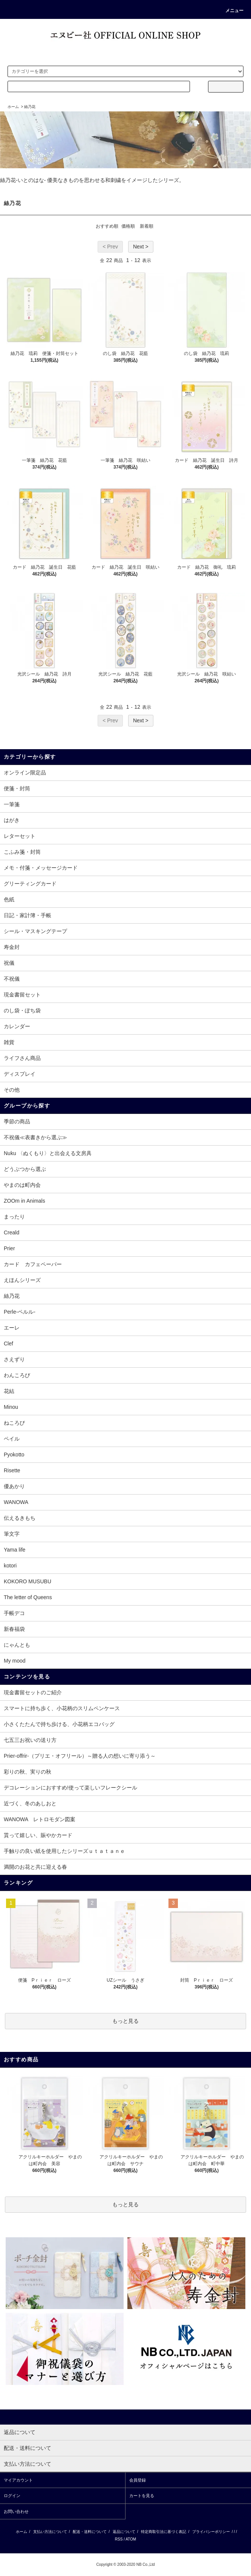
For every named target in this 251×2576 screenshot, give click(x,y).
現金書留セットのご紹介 (33, 1692)
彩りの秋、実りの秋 (27, 1772)
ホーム (13, 107)
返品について (124, 2532)
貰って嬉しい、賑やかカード (38, 1835)
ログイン (12, 2495)
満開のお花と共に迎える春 (35, 1867)
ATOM (131, 2539)
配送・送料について (90, 2532)
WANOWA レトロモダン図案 (39, 1819)
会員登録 (137, 2480)
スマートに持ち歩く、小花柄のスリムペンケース (62, 1708)
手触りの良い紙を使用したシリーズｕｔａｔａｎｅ (64, 1851)
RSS (119, 2539)
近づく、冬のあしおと (30, 1803)
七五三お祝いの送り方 (30, 1740)
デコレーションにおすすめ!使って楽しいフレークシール (70, 1788)
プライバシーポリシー (211, 2532)
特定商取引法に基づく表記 (163, 2532)
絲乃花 (29, 107)
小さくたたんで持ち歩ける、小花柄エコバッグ (59, 1724)
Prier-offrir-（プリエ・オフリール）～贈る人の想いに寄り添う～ (80, 1756)
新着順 (146, 226)
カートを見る (141, 2495)
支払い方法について (50, 2532)
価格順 (128, 226)
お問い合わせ (16, 2511)
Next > (140, 247)
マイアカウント (18, 2480)
